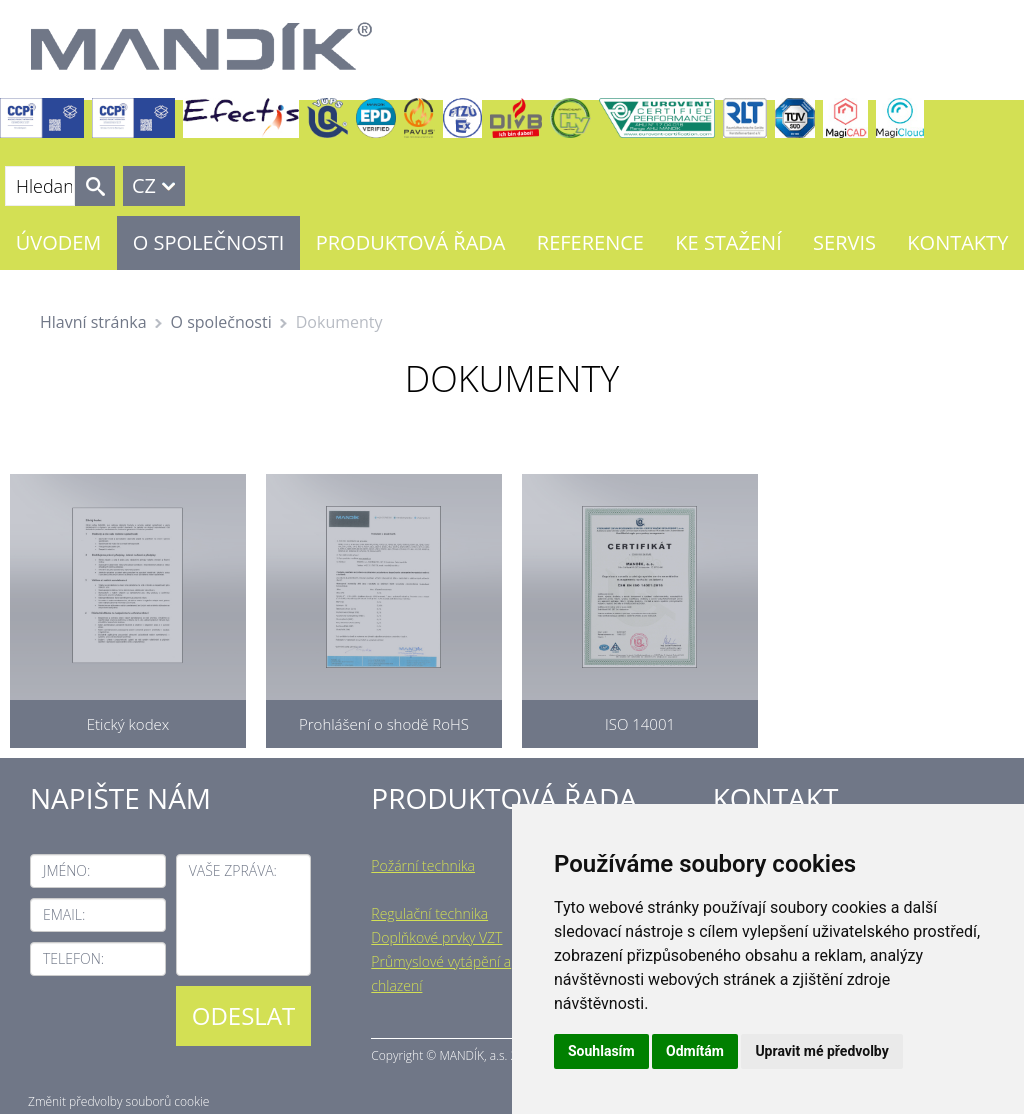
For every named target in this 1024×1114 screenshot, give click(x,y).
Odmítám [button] (695, 1051)
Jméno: (66, 870)
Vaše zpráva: (233, 870)
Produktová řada (411, 242)
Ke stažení (728, 242)
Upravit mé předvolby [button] (821, 1051)
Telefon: (73, 958)
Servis (844, 242)
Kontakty (957, 242)
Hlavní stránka (93, 322)
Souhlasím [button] (601, 1051)
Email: (64, 914)
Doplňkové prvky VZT (436, 937)
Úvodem (59, 242)
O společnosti (209, 242)
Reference (590, 242)
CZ (144, 185)
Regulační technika (429, 913)
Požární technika (423, 865)
